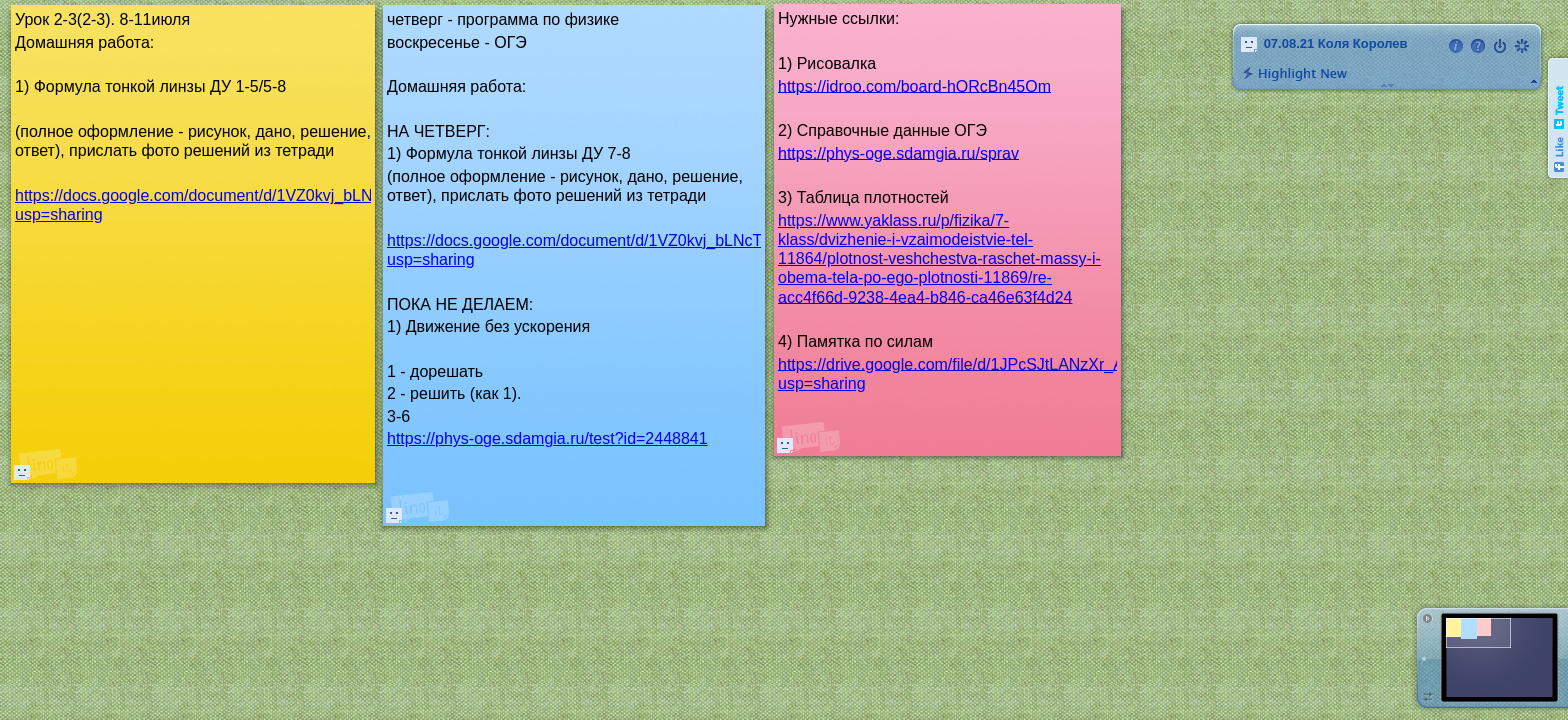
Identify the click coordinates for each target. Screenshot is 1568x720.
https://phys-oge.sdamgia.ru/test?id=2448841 (547, 438)
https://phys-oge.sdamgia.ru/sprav (898, 152)
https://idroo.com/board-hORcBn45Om (914, 85)
